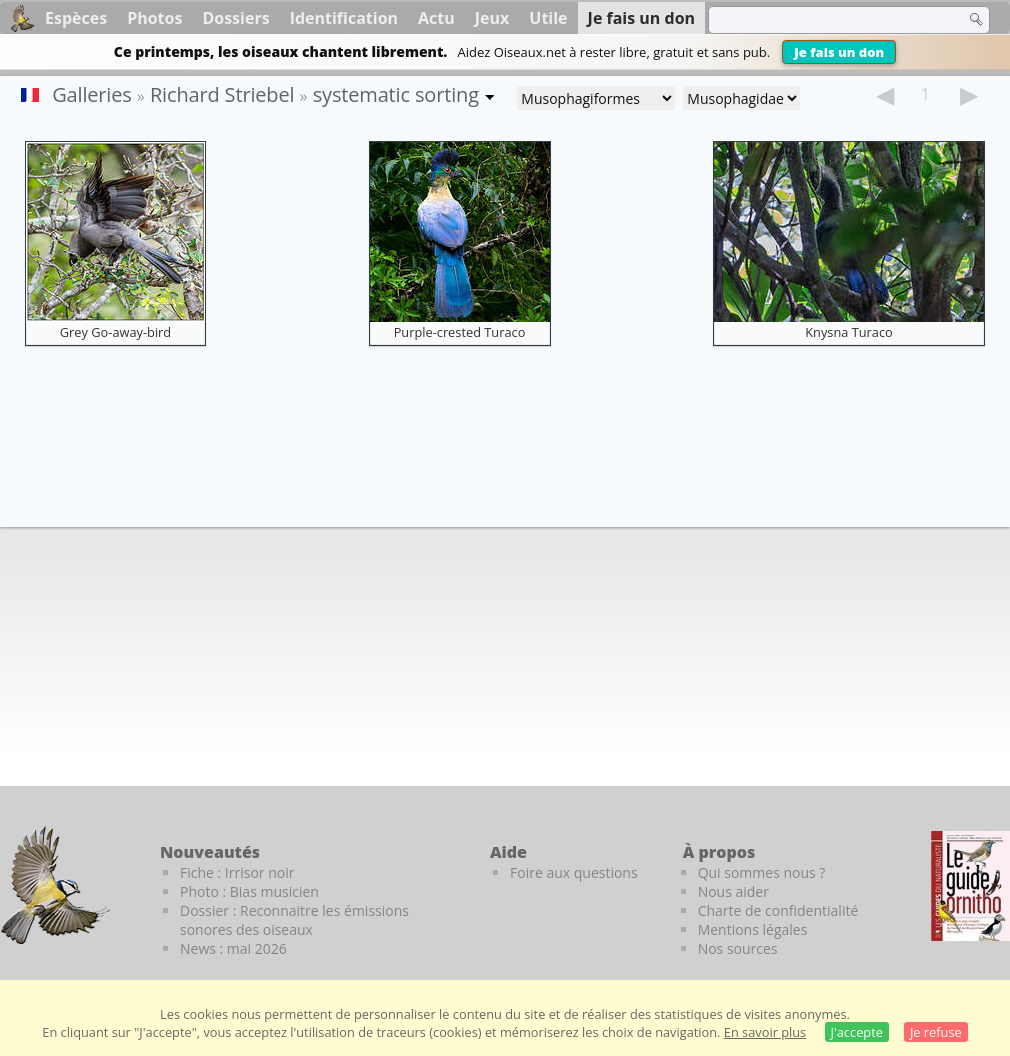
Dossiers (235, 18)
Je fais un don (839, 52)
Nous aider (733, 891)
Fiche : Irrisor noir (237, 872)
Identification (344, 18)
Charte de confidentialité (778, 910)
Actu (436, 18)
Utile (548, 18)
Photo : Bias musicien (249, 891)
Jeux (492, 18)
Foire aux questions (574, 872)
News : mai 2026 (233, 948)
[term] (824, 20)
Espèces (76, 18)
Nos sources (738, 948)
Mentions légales (753, 929)
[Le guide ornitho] (970, 886)
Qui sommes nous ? (762, 872)
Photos (154, 18)
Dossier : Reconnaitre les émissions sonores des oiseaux (294, 920)
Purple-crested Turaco (460, 332)
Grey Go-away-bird (115, 332)
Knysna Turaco (849, 332)
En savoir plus (765, 1032)
